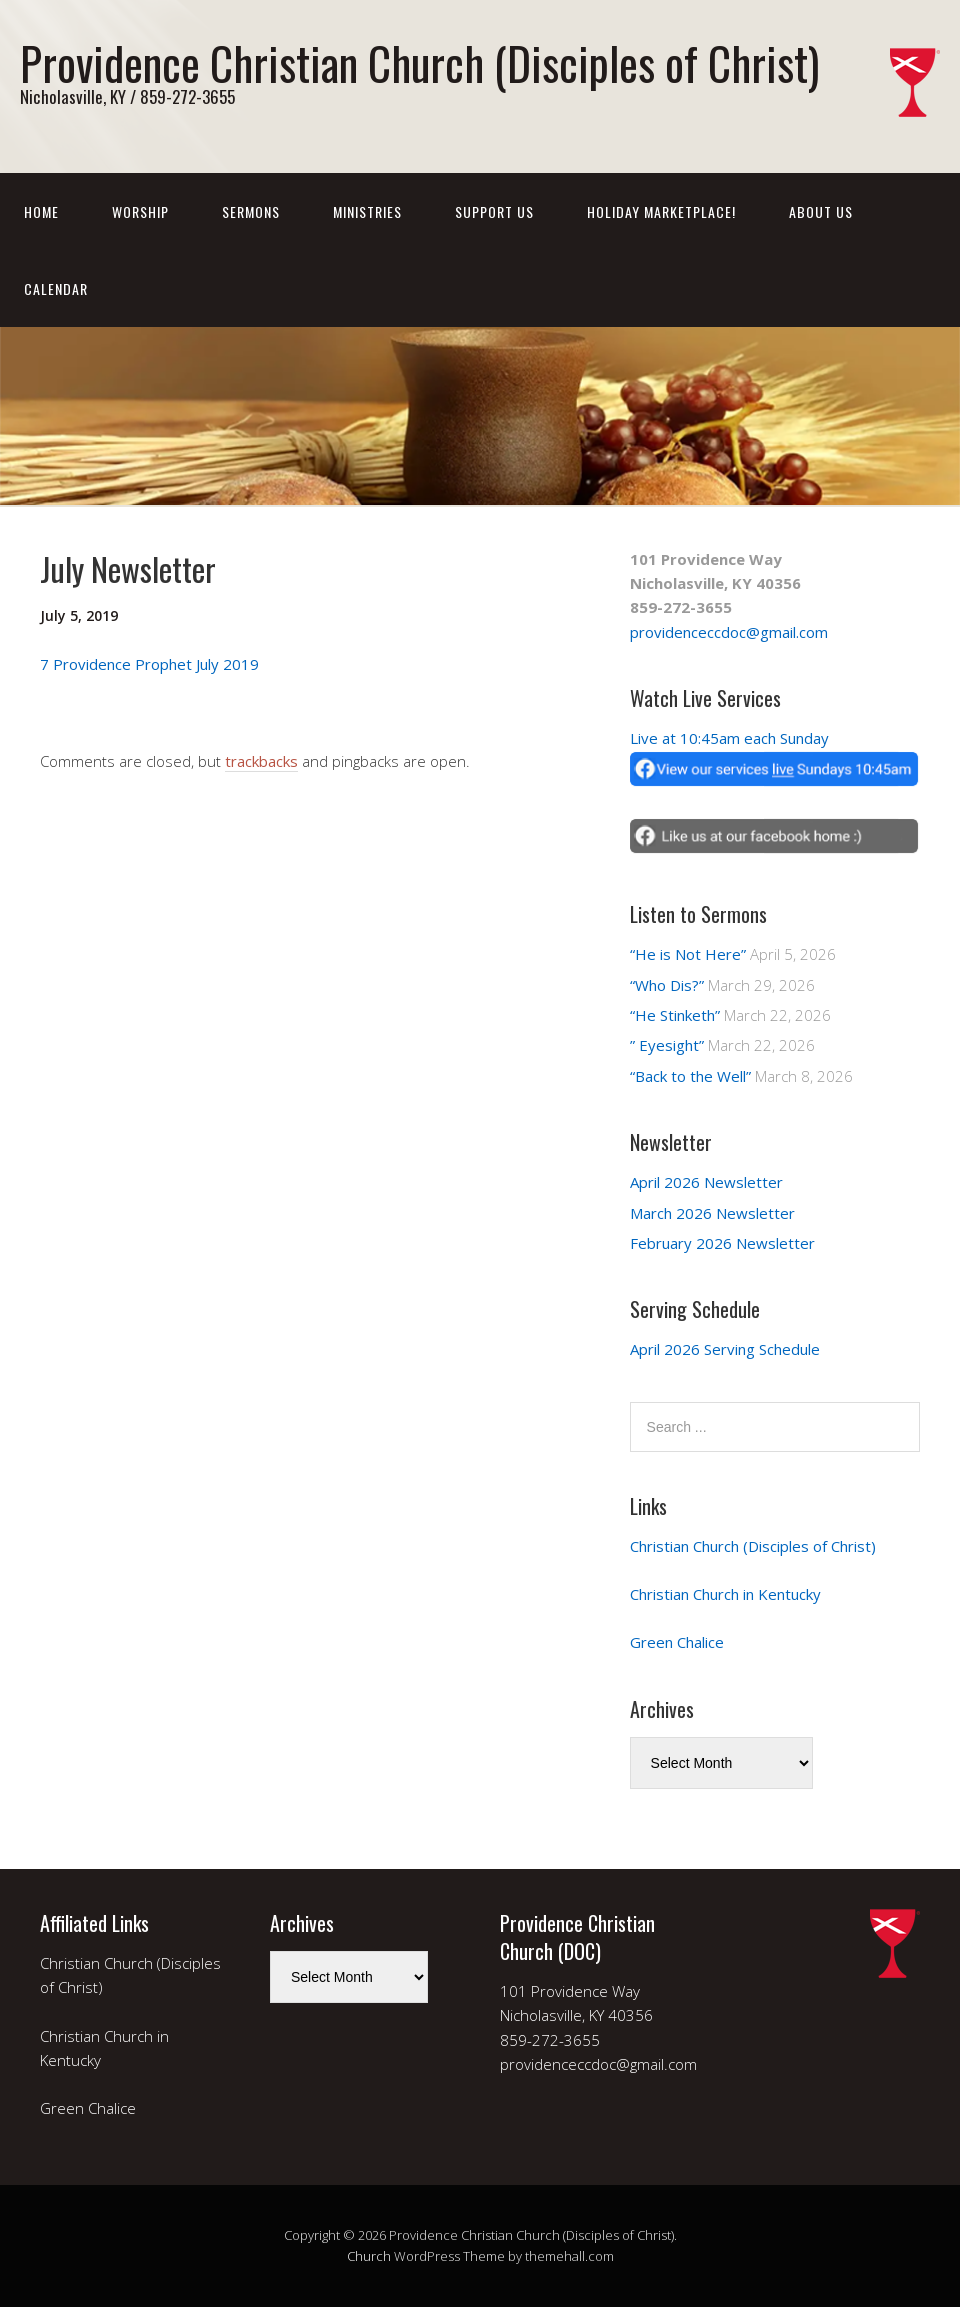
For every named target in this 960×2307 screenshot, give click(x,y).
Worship (140, 211)
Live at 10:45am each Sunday (729, 738)
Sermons (251, 211)
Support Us (494, 211)
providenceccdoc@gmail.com (729, 632)
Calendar (56, 288)
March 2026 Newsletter (712, 1213)
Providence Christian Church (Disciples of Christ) (419, 62)
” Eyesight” (667, 1045)
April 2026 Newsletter (706, 1182)
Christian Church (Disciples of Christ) (753, 1546)
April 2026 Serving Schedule (725, 1349)
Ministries (367, 211)
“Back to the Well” (690, 1076)
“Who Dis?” (667, 985)
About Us (821, 211)
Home (41, 211)
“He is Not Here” (688, 954)
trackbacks (261, 761)
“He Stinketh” (675, 1015)
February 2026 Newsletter (722, 1243)
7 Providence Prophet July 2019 (149, 664)
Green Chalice (677, 1642)
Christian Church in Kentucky (725, 1594)
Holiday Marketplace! (661, 211)
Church (369, 2256)
